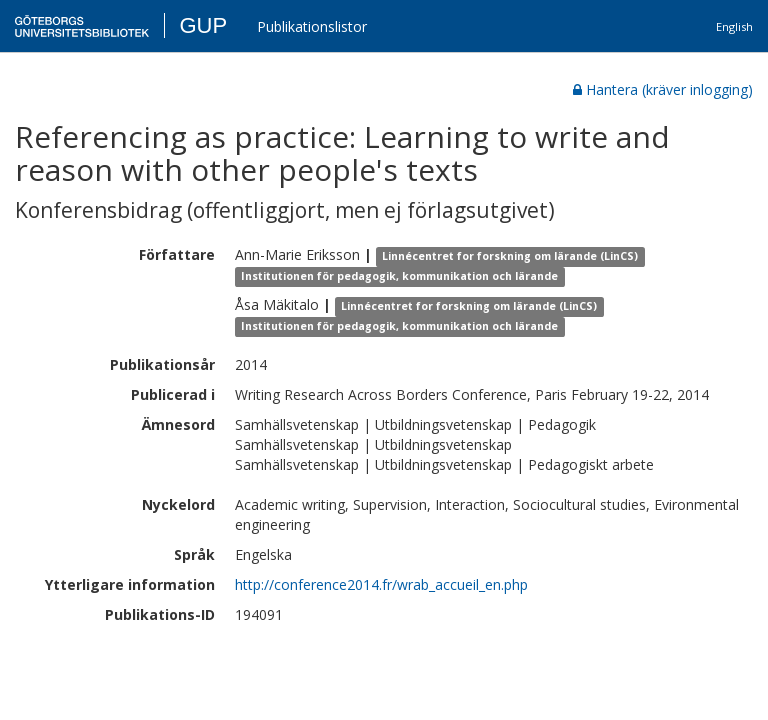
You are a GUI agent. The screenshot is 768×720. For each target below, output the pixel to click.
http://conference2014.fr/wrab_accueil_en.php (381, 584)
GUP (203, 25)
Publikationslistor (312, 26)
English (734, 26)
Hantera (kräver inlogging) (663, 89)
